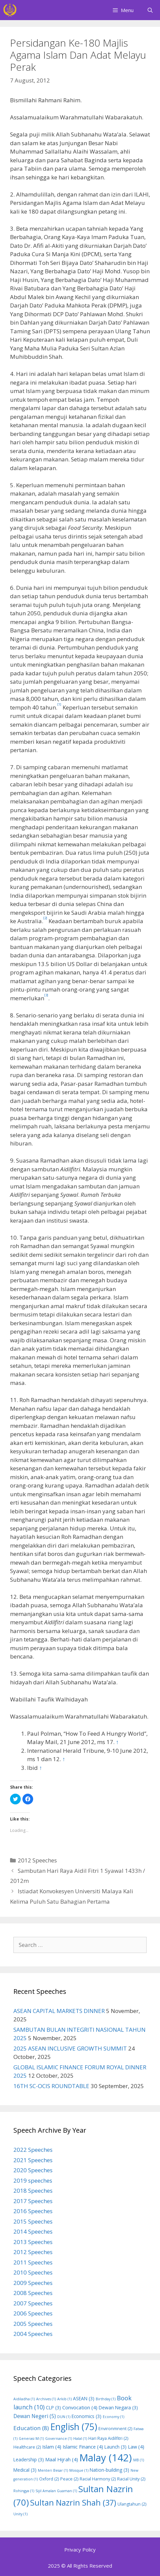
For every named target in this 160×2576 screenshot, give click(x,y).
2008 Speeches (33, 2293)
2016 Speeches (33, 2211)
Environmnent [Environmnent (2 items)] (115, 2428)
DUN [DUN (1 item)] (63, 2416)
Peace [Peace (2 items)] (69, 2479)
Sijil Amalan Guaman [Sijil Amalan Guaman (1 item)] (56, 2490)
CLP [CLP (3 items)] (53, 2407)
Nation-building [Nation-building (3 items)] (109, 2470)
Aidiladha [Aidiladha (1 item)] (24, 2399)
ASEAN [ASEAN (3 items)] (83, 2398)
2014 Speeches (33, 2231)
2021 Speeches (33, 2160)
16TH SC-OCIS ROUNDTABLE (51, 2086)
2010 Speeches (33, 2272)
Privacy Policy (80, 2549)
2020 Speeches (33, 2170)
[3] (46, 995)
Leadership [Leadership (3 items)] (28, 2459)
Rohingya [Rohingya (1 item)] (23, 2490)
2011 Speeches (33, 2262)
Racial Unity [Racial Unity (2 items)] (131, 2479)
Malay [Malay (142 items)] (105, 2457)
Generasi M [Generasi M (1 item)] (31, 2438)
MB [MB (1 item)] (138, 2460)
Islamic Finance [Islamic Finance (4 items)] (83, 2446)
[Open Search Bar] (150, 10)
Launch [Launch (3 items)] (115, 2447)
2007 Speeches (33, 2303)
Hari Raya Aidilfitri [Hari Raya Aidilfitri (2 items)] (108, 2438)
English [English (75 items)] (73, 2427)
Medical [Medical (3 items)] (24, 2470)
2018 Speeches (33, 2190)
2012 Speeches (37, 1860)
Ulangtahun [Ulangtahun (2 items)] (131, 2504)
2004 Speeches (33, 2334)
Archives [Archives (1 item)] (46, 2399)
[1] (59, 704)
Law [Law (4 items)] (136, 2446)
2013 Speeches (33, 2242)
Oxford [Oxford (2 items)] (49, 2479)
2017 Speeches (33, 2201)
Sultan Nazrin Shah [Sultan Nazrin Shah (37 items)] (73, 2502)
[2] (45, 918)
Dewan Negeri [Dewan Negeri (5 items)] (34, 2416)
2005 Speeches (33, 2324)
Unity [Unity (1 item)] (20, 2514)
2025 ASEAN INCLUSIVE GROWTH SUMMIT (70, 2048)
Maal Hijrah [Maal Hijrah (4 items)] (61, 2459)
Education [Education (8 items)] (31, 2428)
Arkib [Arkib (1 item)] (64, 2399)
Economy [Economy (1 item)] (113, 2416)
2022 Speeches (33, 2149)
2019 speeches (32, 2180)
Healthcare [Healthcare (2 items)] (27, 2447)
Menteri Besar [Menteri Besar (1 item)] (53, 2470)
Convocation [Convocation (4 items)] (79, 2407)
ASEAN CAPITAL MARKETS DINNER (59, 2011)
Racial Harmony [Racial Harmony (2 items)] (98, 2479)
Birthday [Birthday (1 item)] (105, 2399)
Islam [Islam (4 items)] (51, 2446)
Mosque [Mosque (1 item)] (78, 2470)
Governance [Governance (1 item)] (58, 2438)
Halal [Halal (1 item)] (80, 2438)
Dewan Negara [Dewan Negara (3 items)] (118, 2407)
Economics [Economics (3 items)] (86, 2416)
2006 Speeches (33, 2313)
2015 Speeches (33, 2221)
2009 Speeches (33, 2283)
